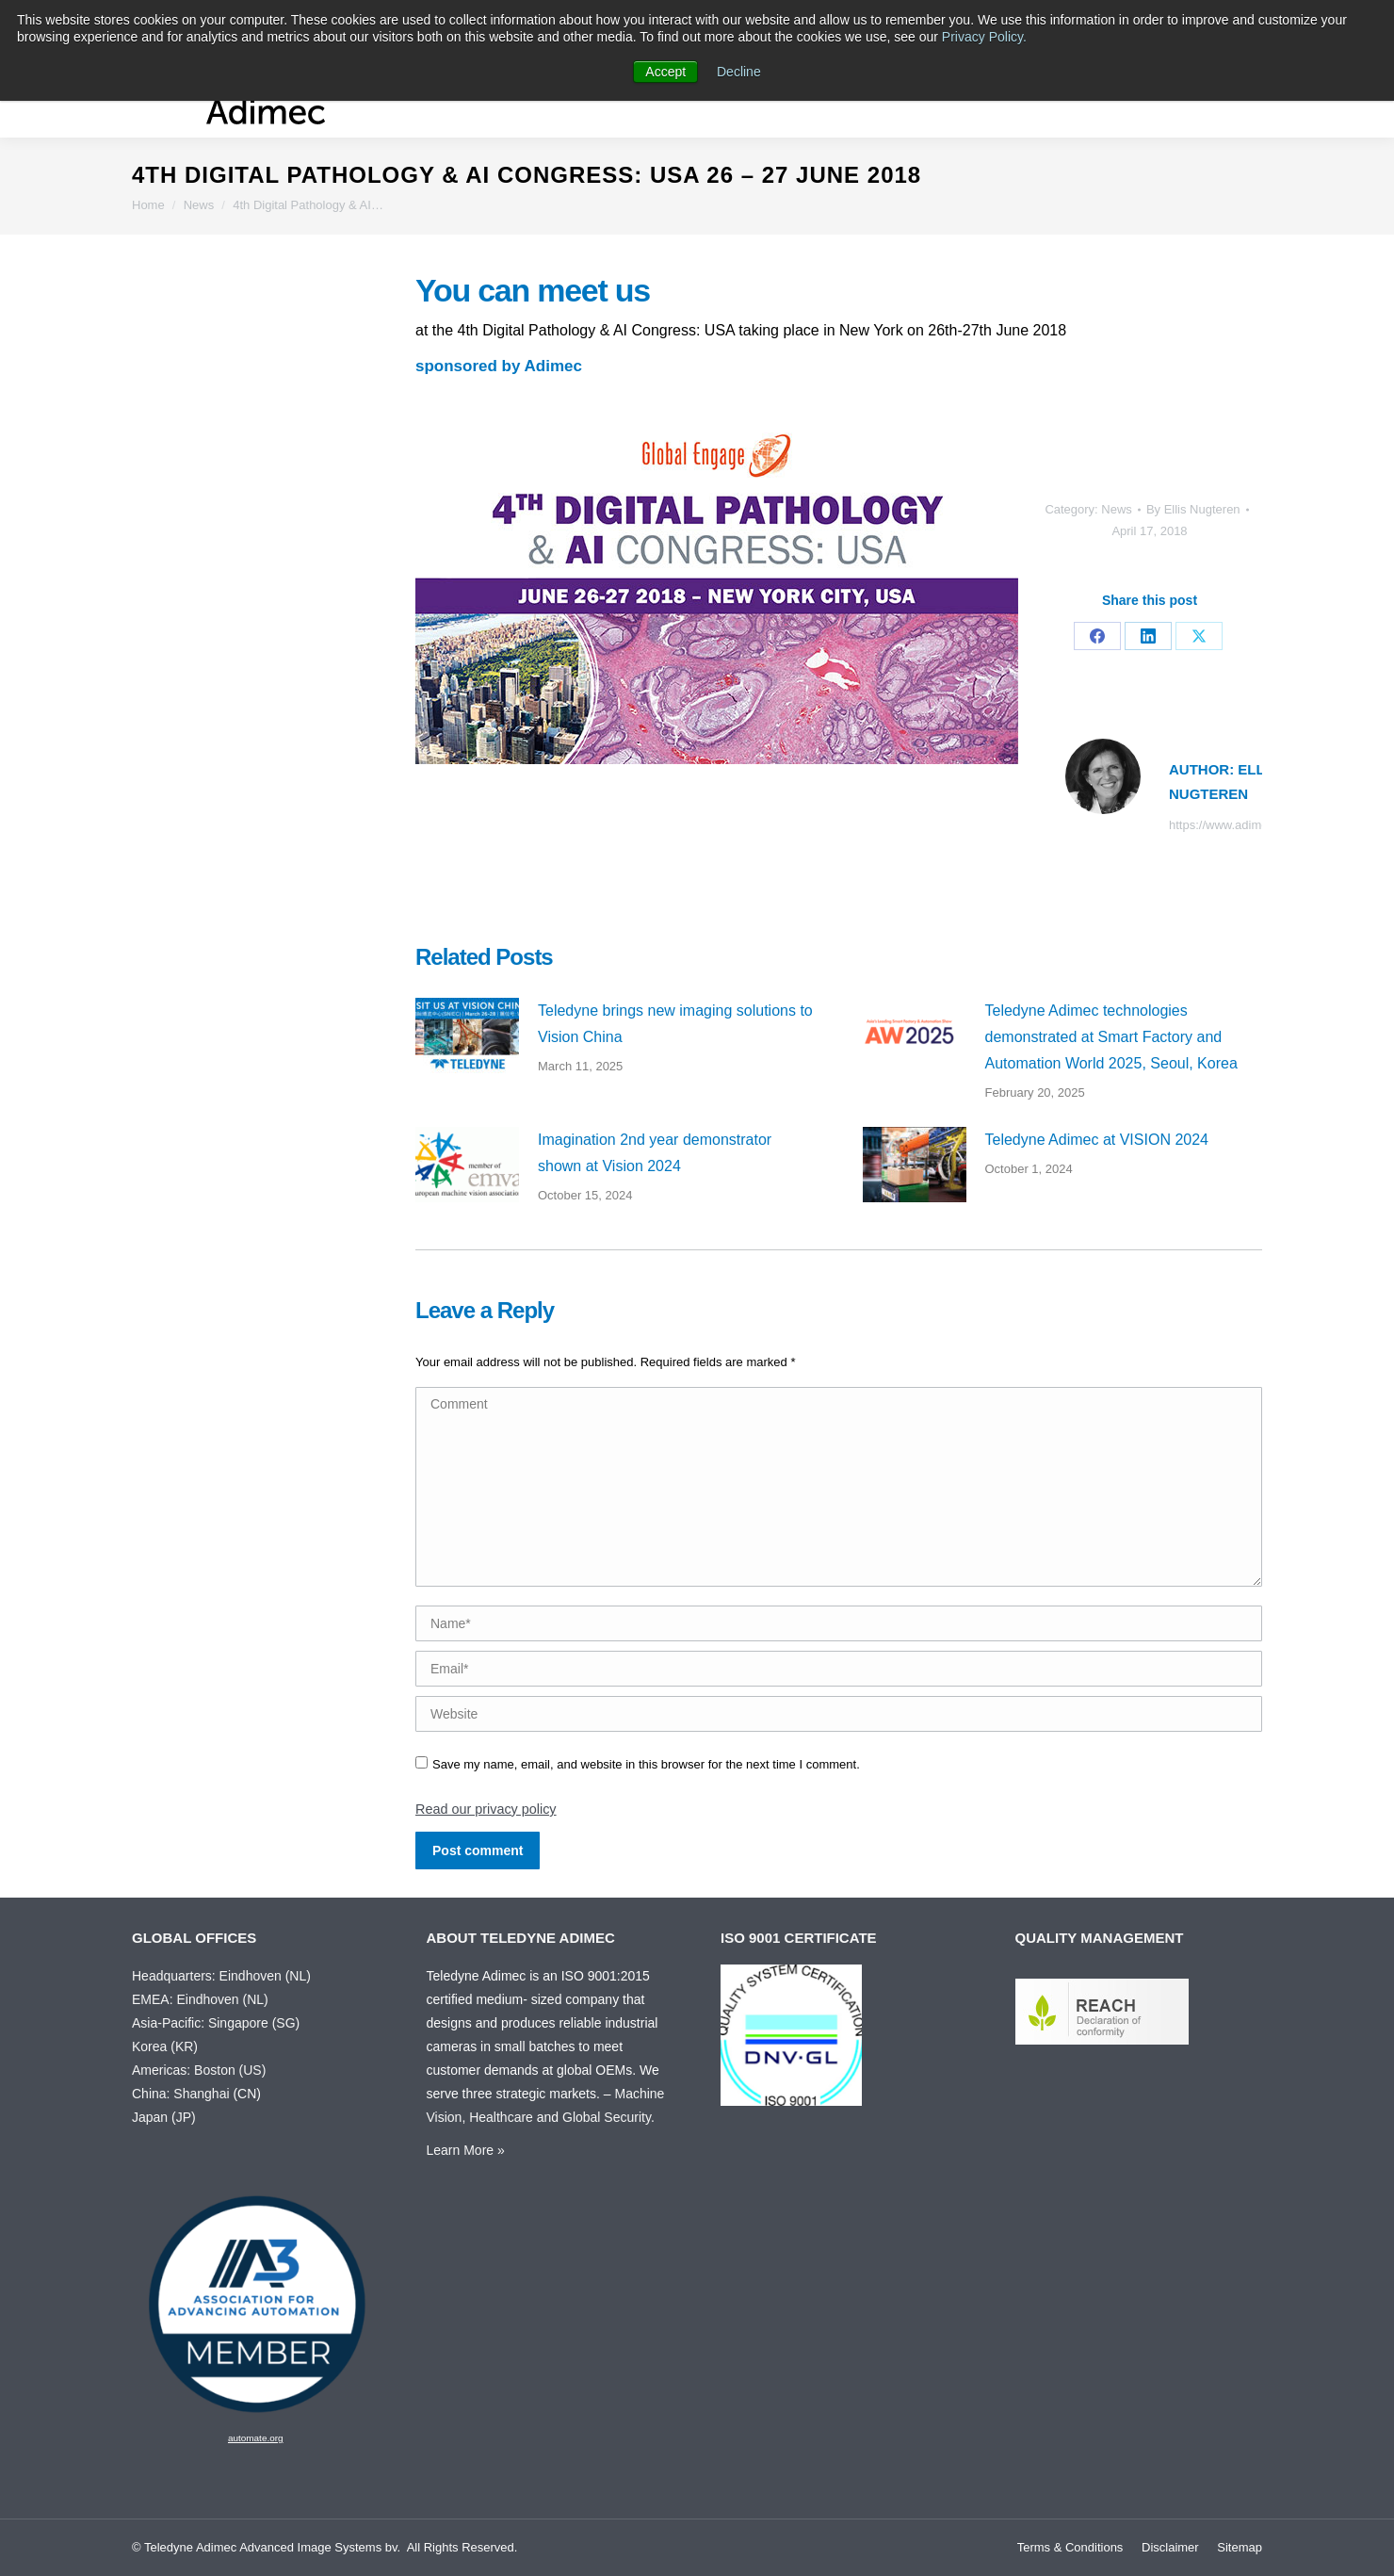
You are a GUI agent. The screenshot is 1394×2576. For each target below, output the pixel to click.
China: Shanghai (181, 2093)
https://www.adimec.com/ (1237, 825)
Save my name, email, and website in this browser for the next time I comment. (646, 1764)
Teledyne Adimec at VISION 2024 (1096, 1140)
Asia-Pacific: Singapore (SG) (216, 2022)
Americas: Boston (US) (199, 2070)
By (1193, 509)
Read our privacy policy (486, 1809)
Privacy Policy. (984, 36)
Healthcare (501, 2117)
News (1116, 509)
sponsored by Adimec (498, 366)
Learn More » (466, 2150)
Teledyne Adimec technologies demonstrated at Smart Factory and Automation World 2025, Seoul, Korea (1111, 1037)
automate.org (256, 2438)
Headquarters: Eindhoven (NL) (221, 1975)
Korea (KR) (165, 2046)
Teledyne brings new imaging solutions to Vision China (675, 1024)
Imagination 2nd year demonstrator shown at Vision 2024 (654, 1153)
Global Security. (608, 2117)
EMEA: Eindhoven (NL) (200, 1999)
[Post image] (467, 1035)
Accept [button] (665, 71)
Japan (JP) (164, 2117)
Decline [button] (739, 71)
